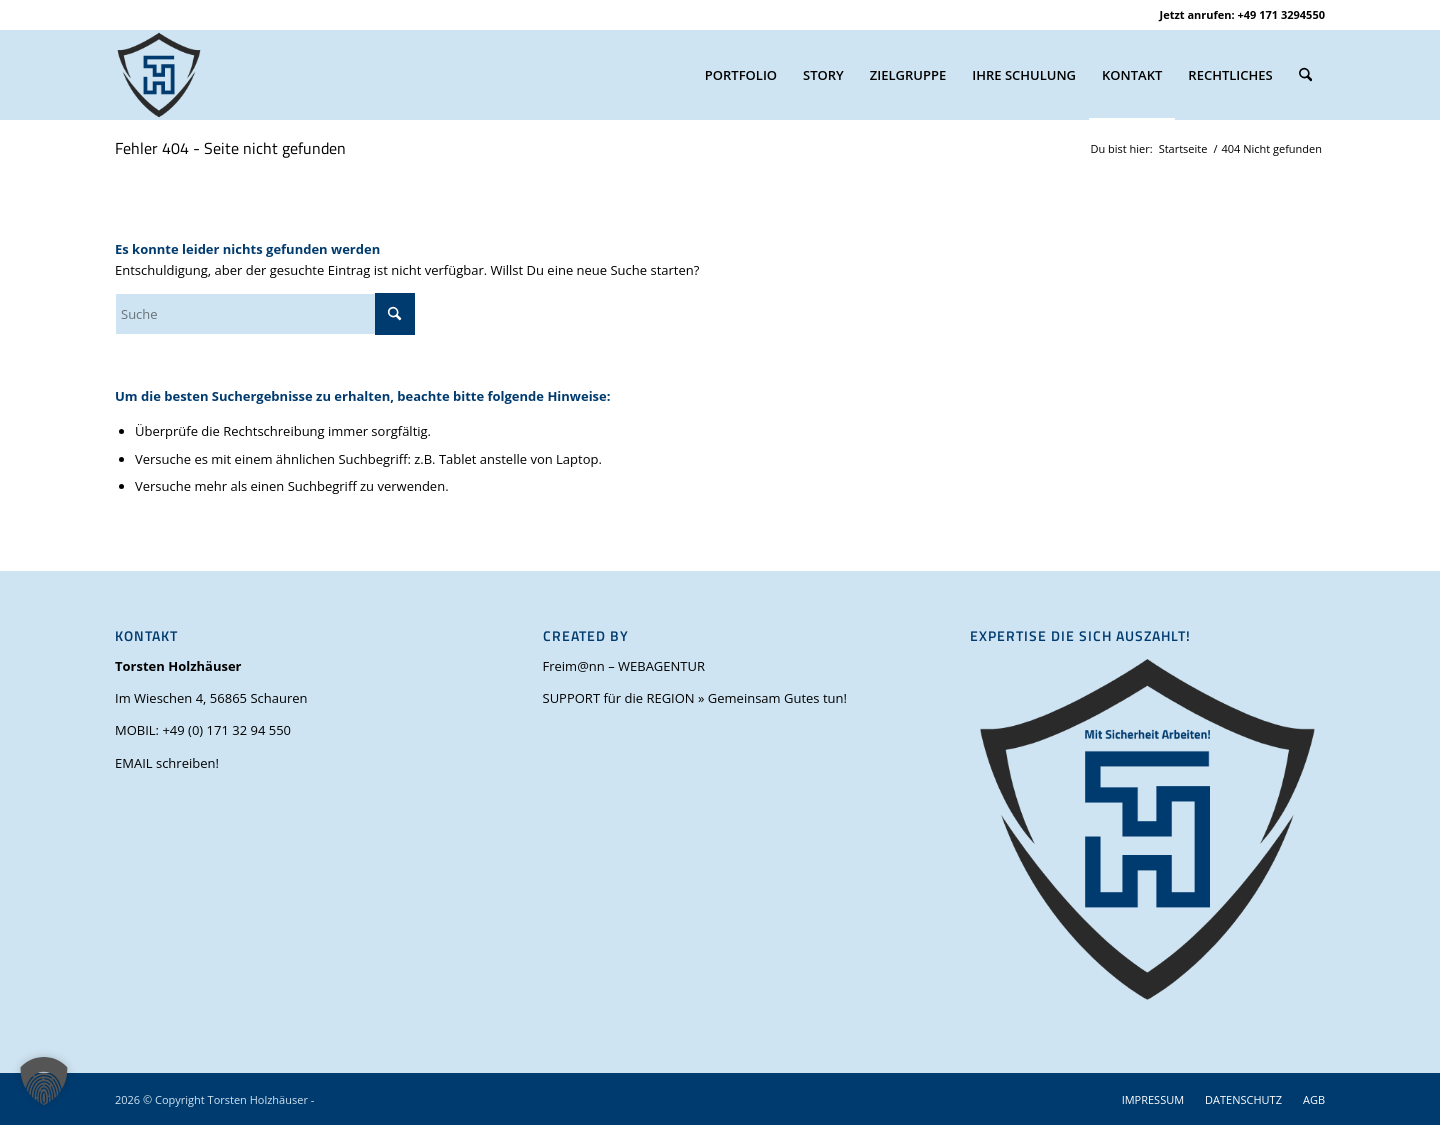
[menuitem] (741, 75)
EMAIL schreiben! (167, 763)
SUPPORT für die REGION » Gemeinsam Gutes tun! (695, 698)
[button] (44, 1081)
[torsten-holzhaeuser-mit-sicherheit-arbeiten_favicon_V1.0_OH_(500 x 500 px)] (159, 75)
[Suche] (1305, 75)
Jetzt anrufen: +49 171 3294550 (1242, 14)
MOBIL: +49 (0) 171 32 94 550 (203, 730)
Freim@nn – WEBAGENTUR (624, 666)
